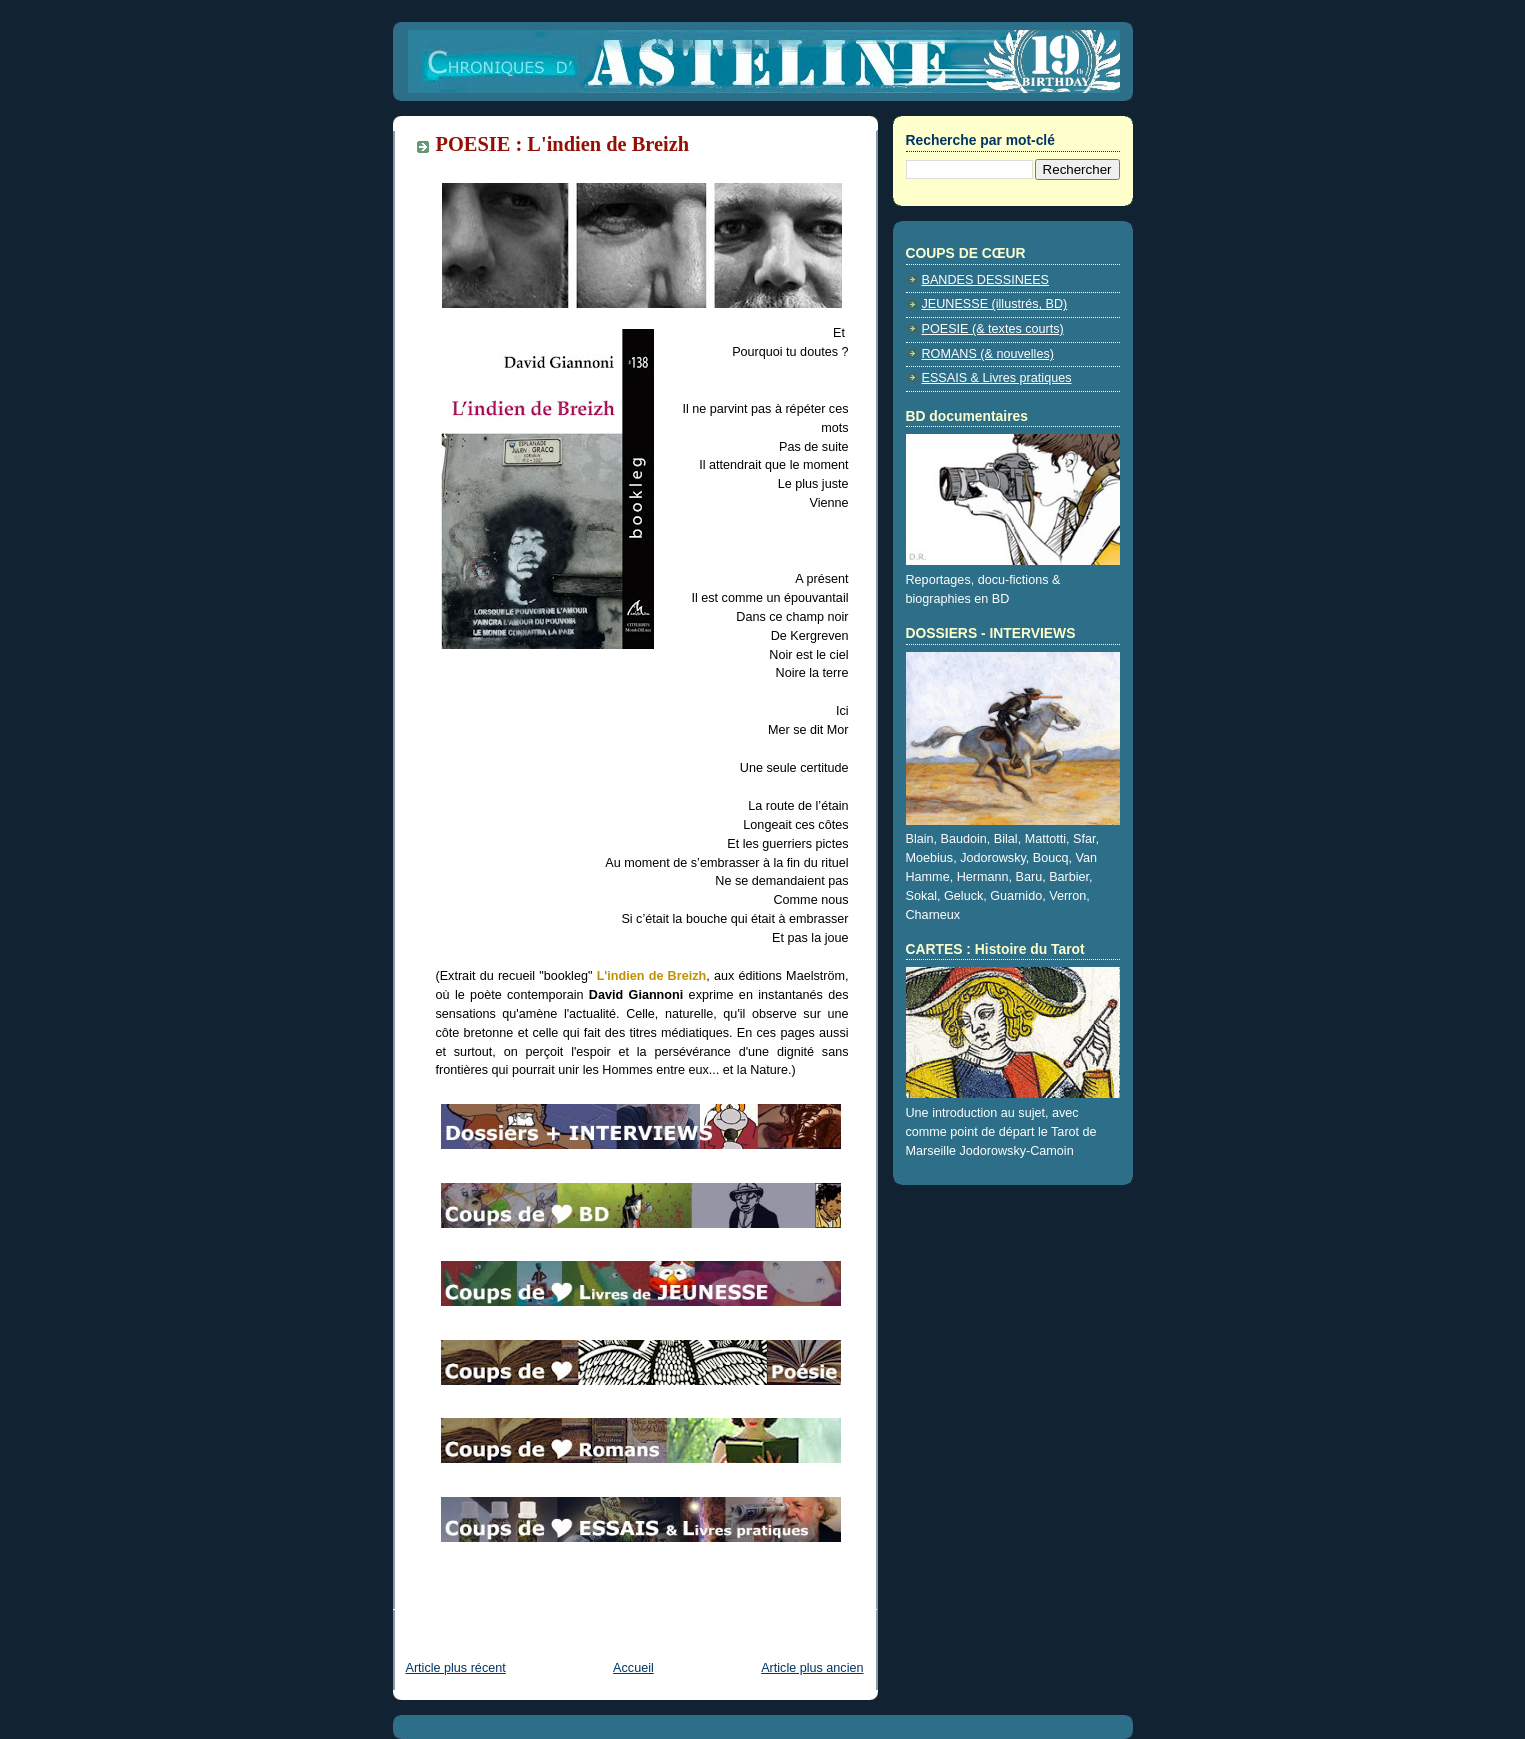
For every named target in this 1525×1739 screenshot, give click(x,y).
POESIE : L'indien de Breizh (563, 144)
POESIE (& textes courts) (993, 329)
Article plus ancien (812, 1668)
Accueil (633, 1668)
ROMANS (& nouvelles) (988, 354)
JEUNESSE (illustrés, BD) (995, 304)
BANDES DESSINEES (986, 280)
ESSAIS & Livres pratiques (997, 378)
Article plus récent (456, 1668)
